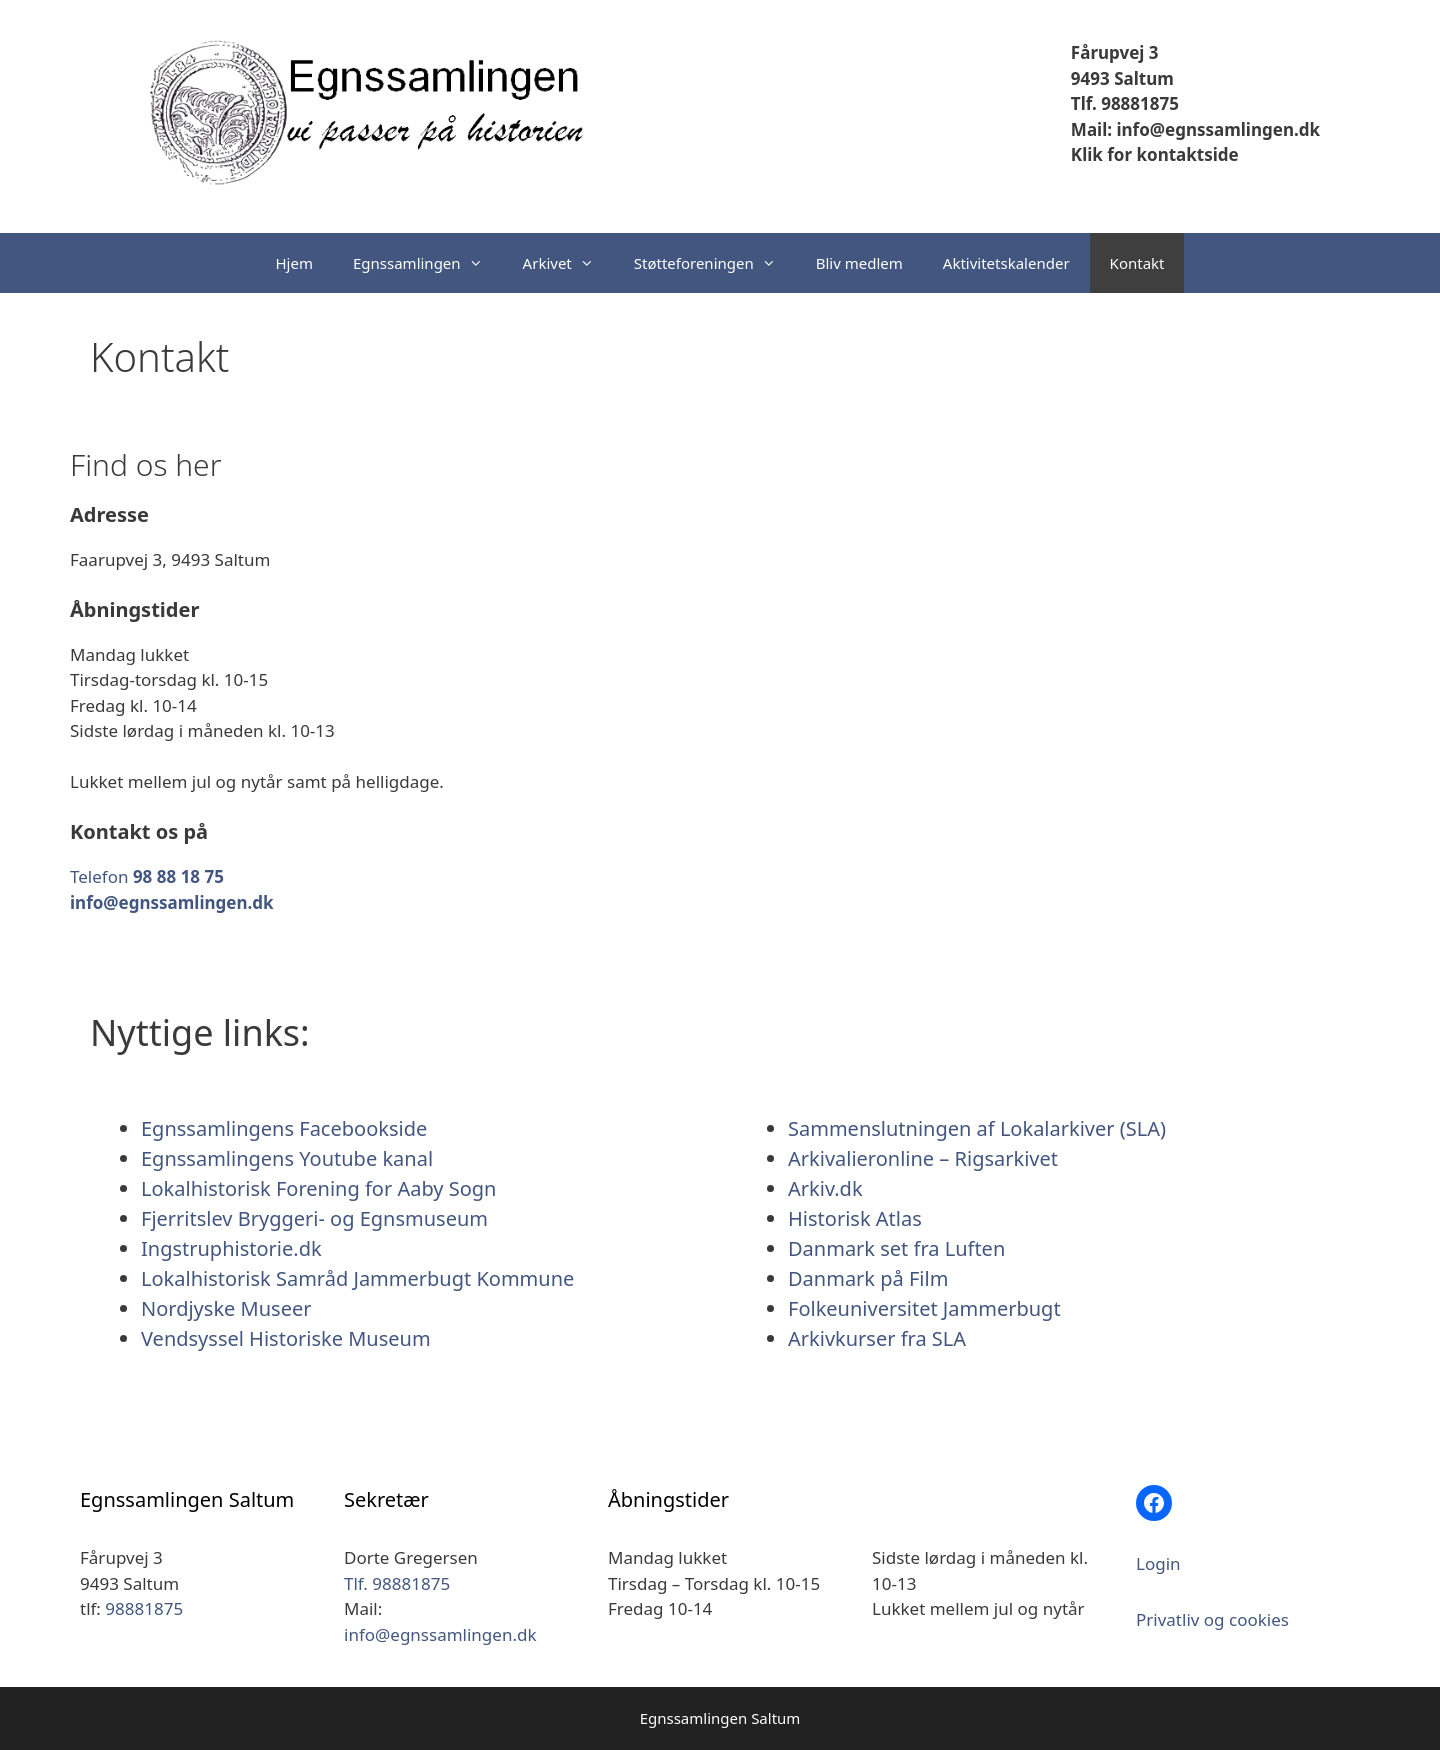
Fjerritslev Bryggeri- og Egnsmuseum (314, 1218)
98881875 (144, 1608)
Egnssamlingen (428, 263)
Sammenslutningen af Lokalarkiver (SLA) (977, 1128)
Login (1158, 1563)
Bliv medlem (859, 263)
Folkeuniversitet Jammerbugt (924, 1308)
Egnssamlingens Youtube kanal (287, 1158)
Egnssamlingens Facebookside (284, 1128)
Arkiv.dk (825, 1188)
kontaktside (1185, 154)
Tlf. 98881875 (1125, 103)
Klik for (1101, 154)
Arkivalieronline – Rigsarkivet (923, 1158)
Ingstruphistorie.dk (231, 1248)
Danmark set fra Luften (896, 1248)
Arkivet (568, 263)
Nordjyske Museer (226, 1308)
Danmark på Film (868, 1278)
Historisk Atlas (855, 1218)
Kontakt (1137, 263)
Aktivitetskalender (1006, 263)
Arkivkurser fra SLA (877, 1338)
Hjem (294, 263)
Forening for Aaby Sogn (386, 1188)
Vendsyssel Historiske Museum (286, 1338)
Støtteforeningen (715, 263)
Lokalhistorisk (206, 1188)
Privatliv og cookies (1212, 1619)
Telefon (147, 876)
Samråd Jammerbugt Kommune (425, 1278)
